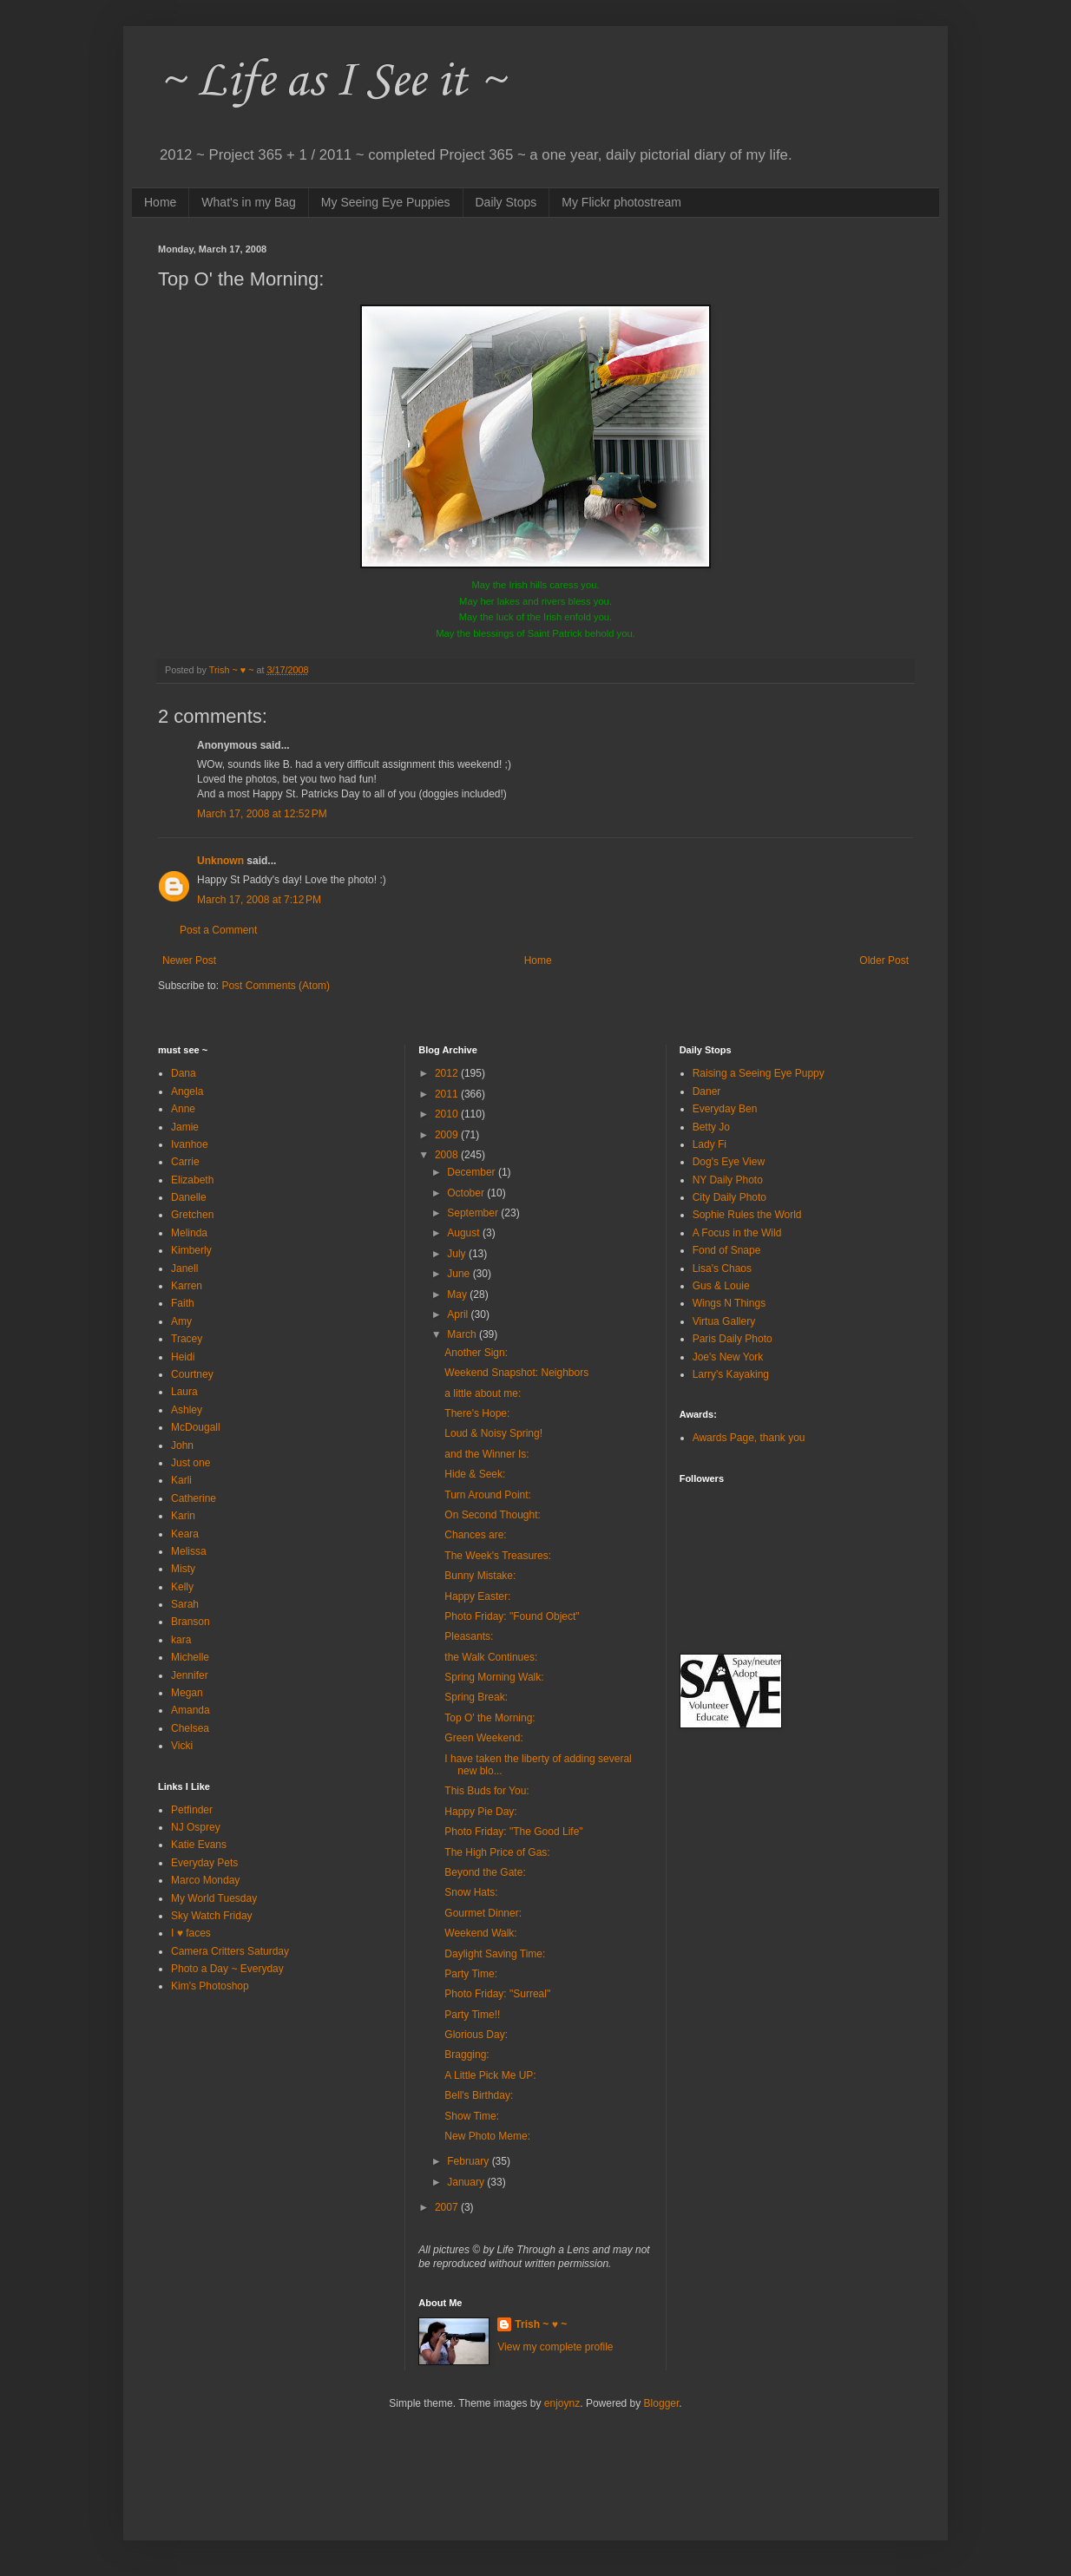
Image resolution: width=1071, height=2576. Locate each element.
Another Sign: (476, 1353)
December (472, 1172)
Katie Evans (199, 1845)
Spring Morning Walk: (493, 1677)
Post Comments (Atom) (275, 986)
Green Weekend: (483, 1738)
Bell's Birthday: (478, 2095)
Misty (183, 1569)
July (458, 1254)
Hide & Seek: (474, 1474)
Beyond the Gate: (484, 1872)
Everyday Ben (725, 1109)
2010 (448, 1114)
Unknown (220, 861)
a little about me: (482, 1393)
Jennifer (189, 1675)
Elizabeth (192, 1180)
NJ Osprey (195, 1827)
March (463, 1334)
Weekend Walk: (480, 1933)
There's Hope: (476, 1413)
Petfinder (192, 1810)
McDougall (195, 1427)
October (467, 1193)
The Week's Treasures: (497, 1556)
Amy (181, 1321)
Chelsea (190, 1728)
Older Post (884, 960)
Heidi (182, 1357)
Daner (707, 1091)
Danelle (189, 1197)
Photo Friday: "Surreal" (497, 1994)
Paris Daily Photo (732, 1339)
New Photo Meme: (487, 2136)
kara (181, 1640)
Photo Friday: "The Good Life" (513, 1831)
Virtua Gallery (724, 1321)
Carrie (185, 1162)
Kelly (182, 1587)
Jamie (185, 1127)
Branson (190, 1622)
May (458, 1294)
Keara (185, 1534)
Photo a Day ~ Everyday (227, 1969)
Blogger (662, 2403)
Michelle (190, 1657)
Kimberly (191, 1250)
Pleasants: (468, 1636)
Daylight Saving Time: (494, 1954)
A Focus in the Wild (737, 1233)
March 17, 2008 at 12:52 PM (262, 814)
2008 (448, 1155)
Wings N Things (729, 1303)
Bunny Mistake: (480, 1576)
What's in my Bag (248, 202)
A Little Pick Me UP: (490, 2075)
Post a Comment (218, 930)
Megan (187, 1693)
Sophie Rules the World (747, 1215)
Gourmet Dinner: (483, 1913)
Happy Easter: (477, 1596)
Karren (186, 1286)
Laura (184, 1392)
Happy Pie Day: (480, 1812)
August (465, 1233)
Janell (184, 1268)
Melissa (189, 1551)
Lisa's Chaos (722, 1268)
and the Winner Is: (486, 1454)
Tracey (186, 1339)
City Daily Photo (729, 1197)
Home (160, 202)
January (467, 2182)
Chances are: (475, 1535)
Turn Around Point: (487, 1495)
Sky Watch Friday (212, 1916)
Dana (183, 1073)
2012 (448, 1073)
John (182, 1445)
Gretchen (192, 1215)
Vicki (182, 1746)
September (474, 1213)
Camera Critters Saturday (230, 1951)
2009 (448, 1135)
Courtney (192, 1374)
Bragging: (466, 2054)
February (469, 2161)
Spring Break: (476, 1697)
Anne (183, 1109)
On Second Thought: (492, 1515)
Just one (190, 1463)
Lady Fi (709, 1144)
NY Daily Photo (728, 1180)
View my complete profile (555, 2347)
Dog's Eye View (729, 1162)
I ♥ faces (191, 1933)
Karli (181, 1480)
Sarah (185, 1604)
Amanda (190, 1710)
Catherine (193, 1498)
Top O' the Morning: (489, 1718)
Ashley (186, 1410)
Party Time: (470, 1974)
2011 (448, 1094)
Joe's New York (728, 1357)
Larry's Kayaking (731, 1374)
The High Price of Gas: (496, 1852)
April (458, 1314)
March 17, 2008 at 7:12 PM (259, 900)
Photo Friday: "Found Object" (511, 1616)
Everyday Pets (204, 1863)
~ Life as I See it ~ (331, 82)
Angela (187, 1091)
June (459, 1274)
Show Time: (471, 2116)
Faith (182, 1303)
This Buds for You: (486, 1791)
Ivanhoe (189, 1144)
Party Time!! (472, 2015)
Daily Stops (506, 202)
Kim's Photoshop (210, 1986)
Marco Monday (205, 1880)
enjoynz (562, 2403)
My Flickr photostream (621, 202)
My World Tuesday (214, 1898)
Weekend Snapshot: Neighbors (516, 1373)
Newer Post (189, 960)
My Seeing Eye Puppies (385, 202)
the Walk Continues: (490, 1657)
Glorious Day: (476, 2035)
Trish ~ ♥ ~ (541, 2324)
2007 (448, 2207)
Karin (183, 1516)
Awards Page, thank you (749, 1438)
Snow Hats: (470, 1892)
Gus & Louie (721, 1286)
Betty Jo (711, 1127)
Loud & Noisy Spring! (493, 1433)
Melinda (189, 1233)
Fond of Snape (727, 1250)
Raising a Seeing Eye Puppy (759, 1073)
